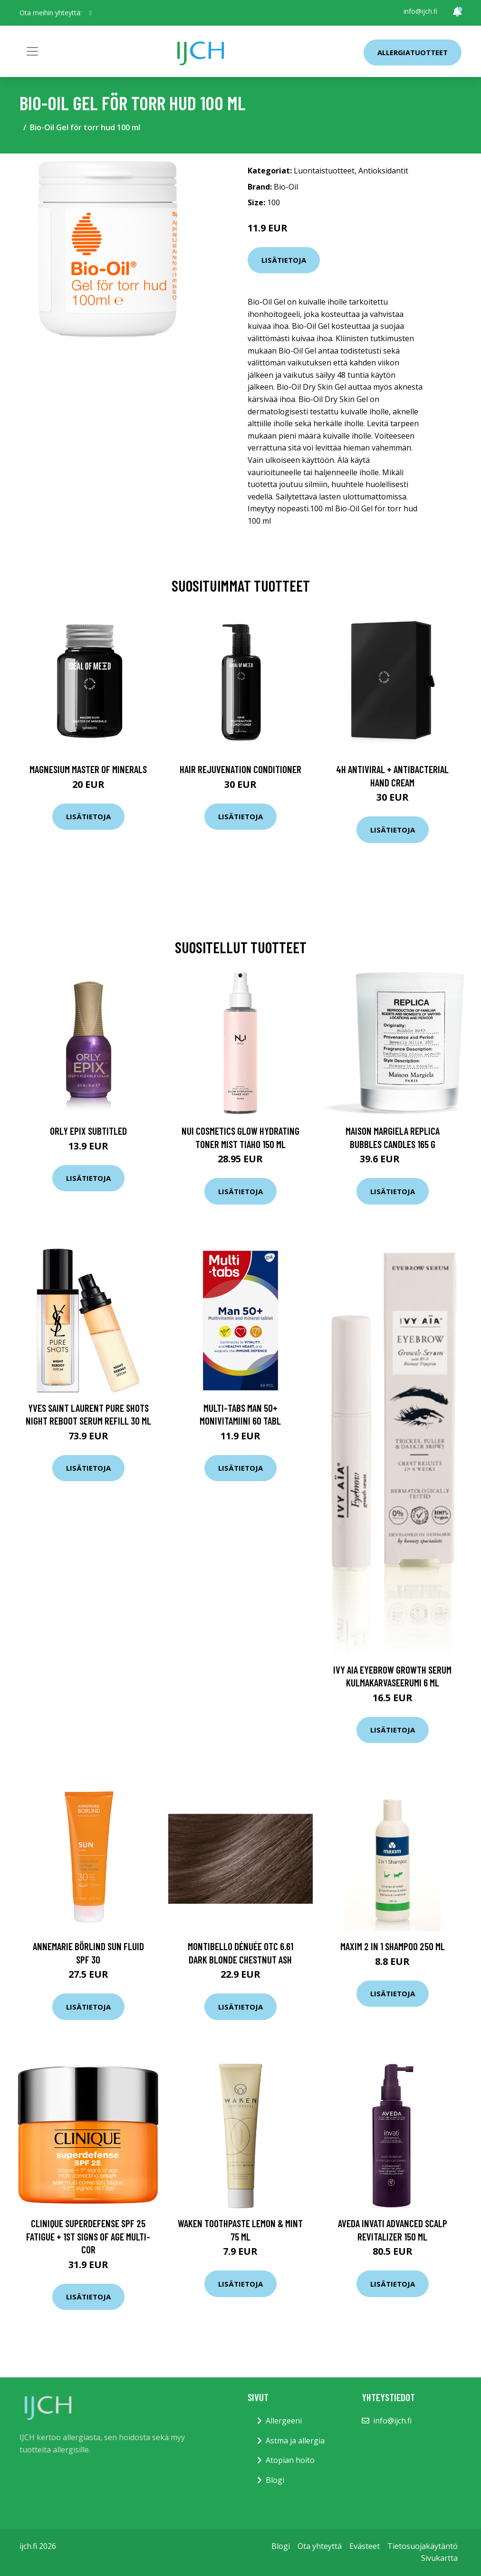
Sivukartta (439, 2558)
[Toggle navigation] (32, 51)
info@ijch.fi (420, 11)
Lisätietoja (283, 260)
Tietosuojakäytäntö (422, 2546)
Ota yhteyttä (320, 2546)
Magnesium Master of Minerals (88, 769)
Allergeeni (284, 2420)
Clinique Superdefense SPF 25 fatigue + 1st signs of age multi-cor (88, 2236)
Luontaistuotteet (324, 170)
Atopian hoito (290, 2460)
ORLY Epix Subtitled (88, 1131)
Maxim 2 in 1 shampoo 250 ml (392, 1946)
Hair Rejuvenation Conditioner (240, 769)
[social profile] (91, 13)
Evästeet (364, 2546)
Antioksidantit (383, 170)
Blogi (275, 2480)
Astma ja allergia (295, 2440)
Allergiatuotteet (412, 52)
